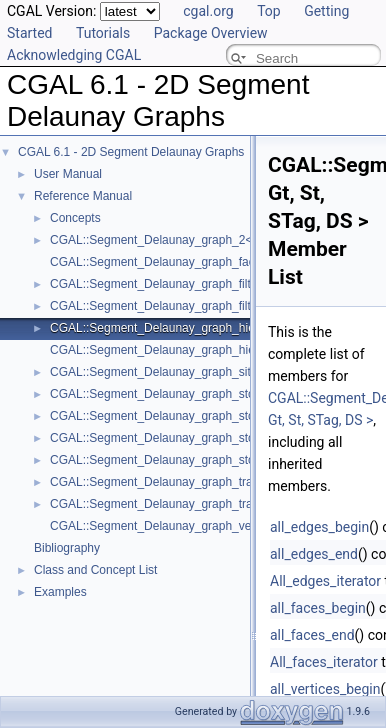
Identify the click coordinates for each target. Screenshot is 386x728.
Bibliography (67, 548)
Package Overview (211, 33)
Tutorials (103, 33)
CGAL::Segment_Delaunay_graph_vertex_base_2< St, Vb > (210, 526)
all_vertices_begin (325, 689)
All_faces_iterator (324, 662)
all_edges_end (314, 554)
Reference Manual (83, 196)
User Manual (68, 174)
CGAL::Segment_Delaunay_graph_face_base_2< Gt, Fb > (206, 262)
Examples (60, 592)
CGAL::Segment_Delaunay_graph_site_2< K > (175, 372)
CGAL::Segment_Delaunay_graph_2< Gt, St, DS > (185, 240)
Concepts (75, 218)
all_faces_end (312, 635)
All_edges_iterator (325, 581)
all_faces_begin (318, 608)
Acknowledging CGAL (74, 55)
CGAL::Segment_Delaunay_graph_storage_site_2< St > (200, 394)
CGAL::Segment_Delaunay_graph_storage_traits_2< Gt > (204, 438)
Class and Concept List (95, 570)
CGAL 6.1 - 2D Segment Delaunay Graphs (131, 152)
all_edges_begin (319, 527)
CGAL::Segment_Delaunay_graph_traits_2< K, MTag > (196, 482)
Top (269, 11)
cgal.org (208, 11)
